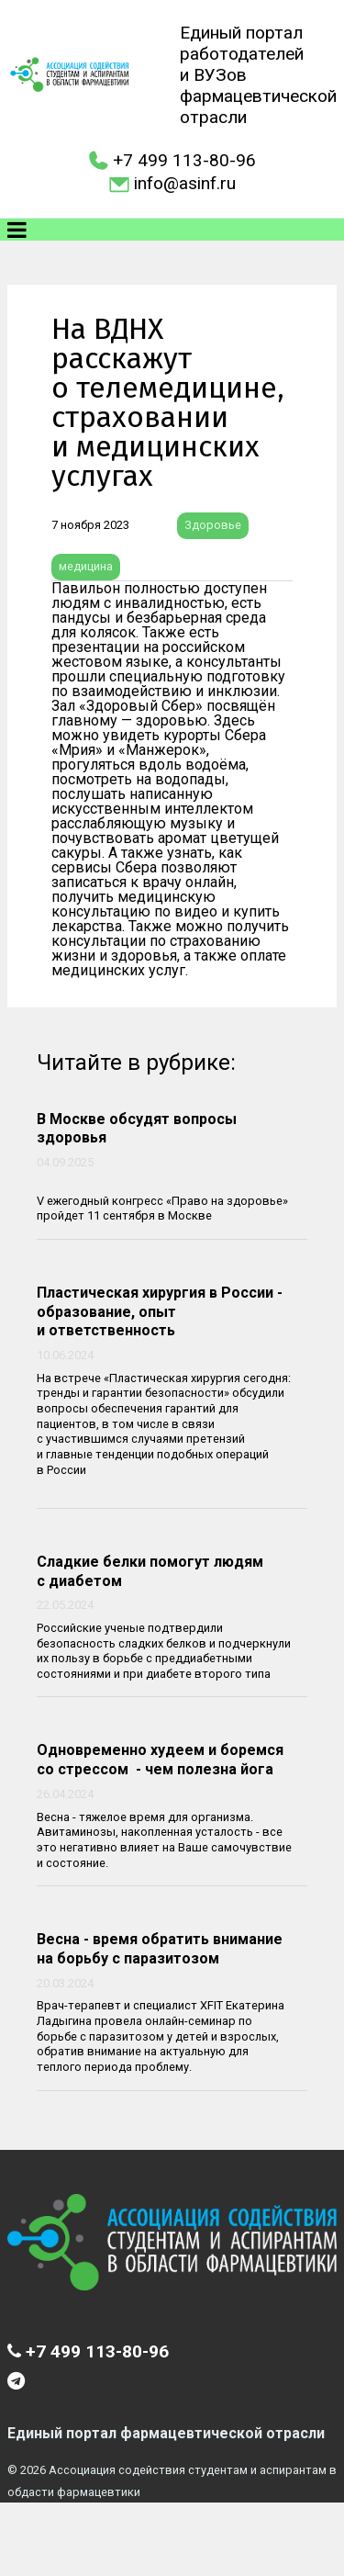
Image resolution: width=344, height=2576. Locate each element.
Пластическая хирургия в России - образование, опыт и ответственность (160, 1312)
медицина (86, 566)
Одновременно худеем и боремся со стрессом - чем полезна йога (160, 1759)
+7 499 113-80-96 (184, 160)
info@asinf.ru (185, 183)
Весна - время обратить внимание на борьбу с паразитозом (160, 1948)
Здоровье (212, 525)
